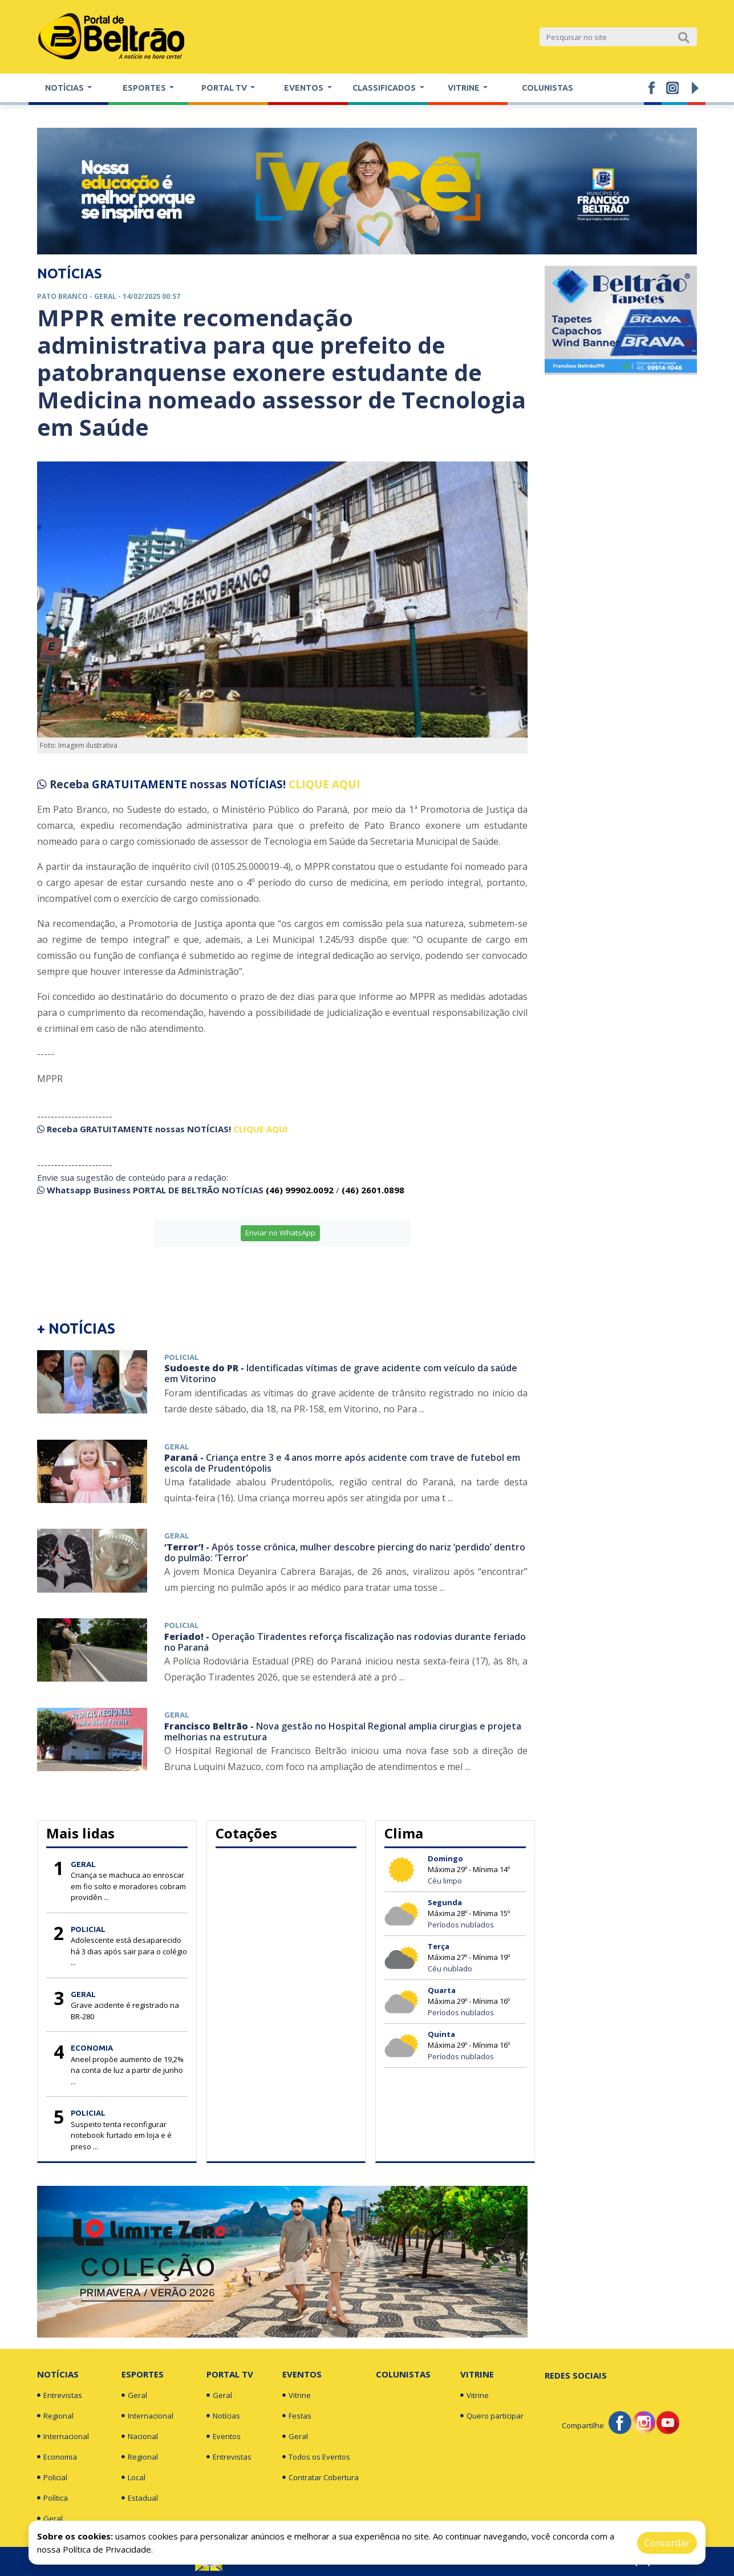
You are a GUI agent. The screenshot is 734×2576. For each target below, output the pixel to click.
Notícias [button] (65, 87)
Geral (50, 2518)
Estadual (139, 2498)
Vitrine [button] (464, 87)
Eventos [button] (304, 87)
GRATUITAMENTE (141, 784)
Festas (296, 2415)
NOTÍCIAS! (258, 784)
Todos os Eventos (316, 2457)
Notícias (58, 2374)
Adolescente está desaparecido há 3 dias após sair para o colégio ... (129, 1951)
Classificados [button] (384, 87)
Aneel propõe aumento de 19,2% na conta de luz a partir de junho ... (127, 2070)
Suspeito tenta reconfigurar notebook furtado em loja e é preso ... (121, 2135)
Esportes (142, 2374)
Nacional (139, 2436)
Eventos (223, 2436)
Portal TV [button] (225, 87)
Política (52, 2498)
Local (133, 2477)
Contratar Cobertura (320, 2477)
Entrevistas (59, 2395)
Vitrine (296, 2395)
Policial (52, 2477)
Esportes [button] (145, 87)
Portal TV (229, 2374)
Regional (55, 2415)
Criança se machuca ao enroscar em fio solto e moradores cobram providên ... (128, 1886)
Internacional (63, 2436)
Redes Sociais (576, 2375)
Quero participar (492, 2415)
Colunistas (547, 87)
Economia (57, 2457)
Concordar (667, 2543)
